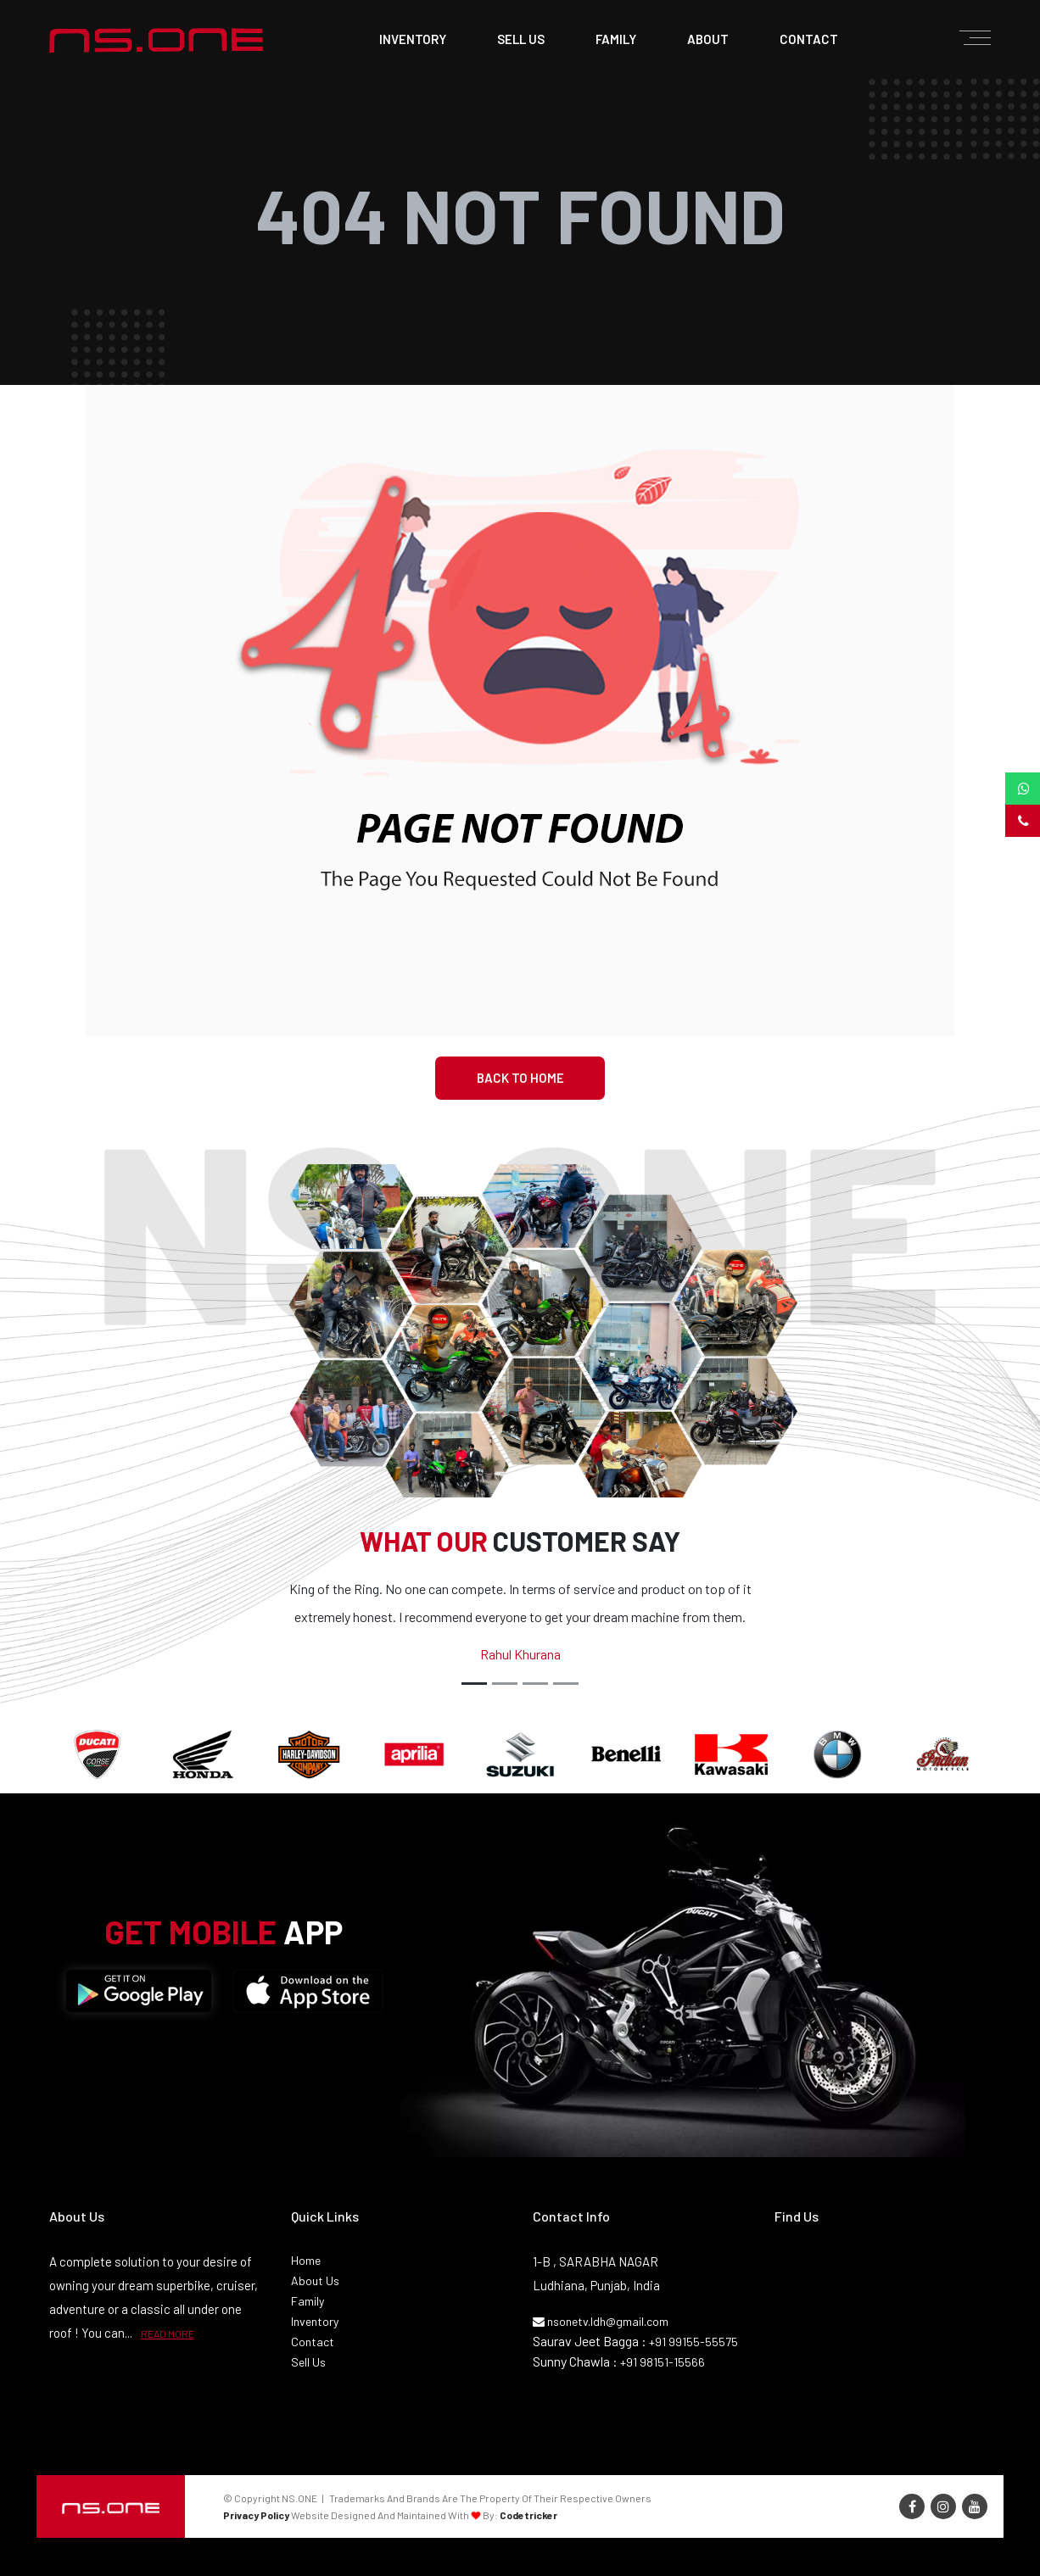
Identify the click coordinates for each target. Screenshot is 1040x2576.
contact (809, 39)
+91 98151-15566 (662, 2362)
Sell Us (308, 2362)
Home (306, 2260)
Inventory (412, 39)
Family (307, 2301)
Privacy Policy (256, 2515)
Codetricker (528, 2515)
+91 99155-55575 (693, 2341)
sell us (521, 39)
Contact (312, 2341)
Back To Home (520, 1077)
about (708, 39)
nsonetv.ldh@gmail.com (600, 2321)
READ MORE (167, 2333)
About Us (315, 2280)
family (615, 39)
